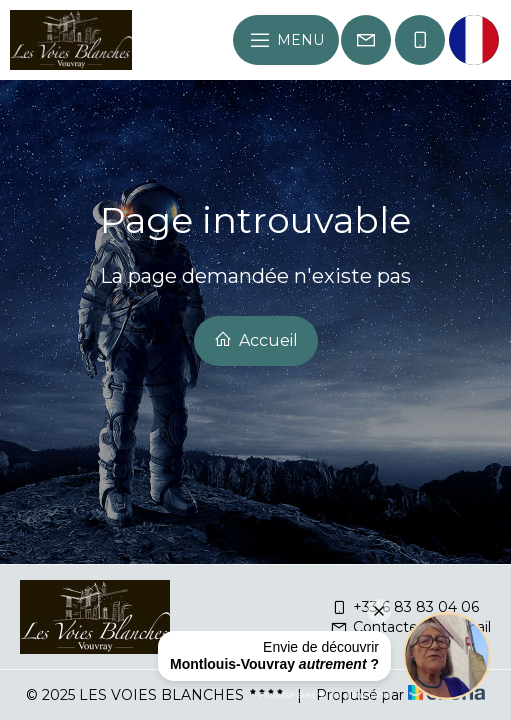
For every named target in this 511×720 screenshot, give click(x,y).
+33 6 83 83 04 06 (404, 607)
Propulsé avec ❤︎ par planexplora (325, 695)
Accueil (256, 340)
